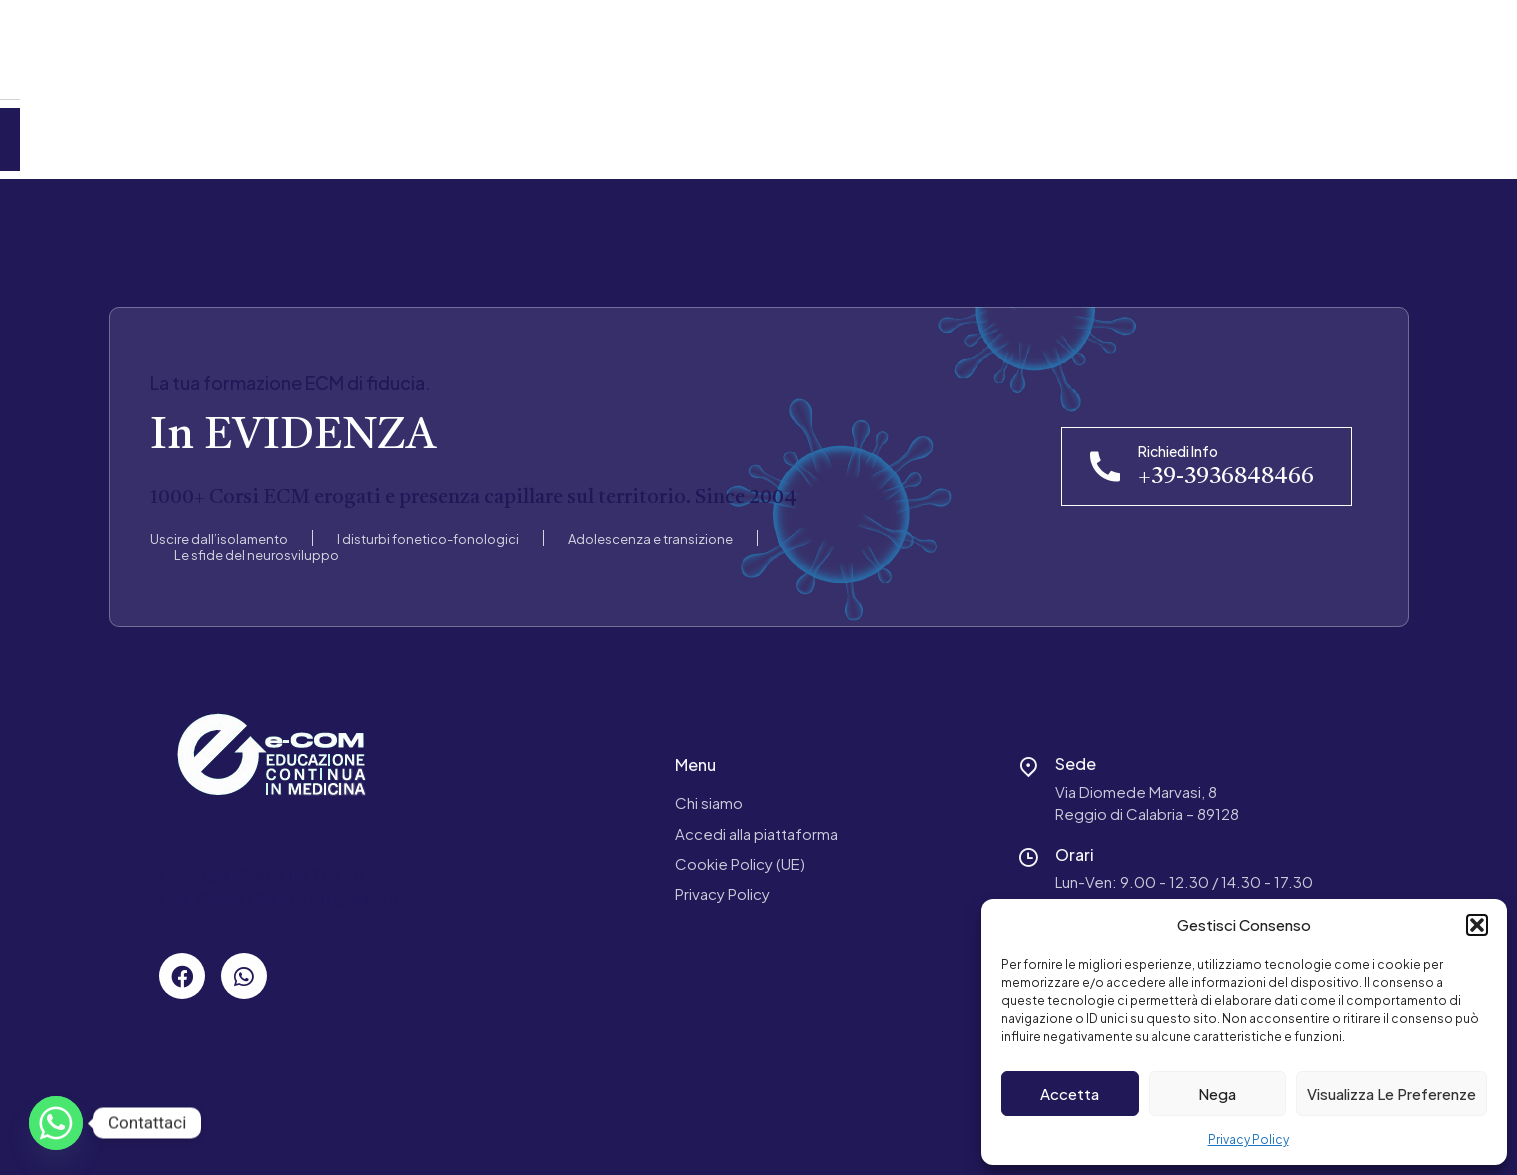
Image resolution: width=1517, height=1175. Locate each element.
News (386, 131)
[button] (1477, 925)
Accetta (1069, 1093)
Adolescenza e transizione (650, 523)
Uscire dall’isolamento (219, 523)
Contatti (490, 131)
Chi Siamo (190, 131)
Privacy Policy (1248, 1139)
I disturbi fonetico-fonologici (428, 523)
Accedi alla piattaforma (756, 817)
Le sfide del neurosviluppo (256, 539)
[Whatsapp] (56, 1123)
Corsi (296, 131)
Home (81, 131)
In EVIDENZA (293, 422)
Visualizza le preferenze (1391, 1093)
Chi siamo (709, 787)
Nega (1217, 1093)
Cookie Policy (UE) (740, 847)
